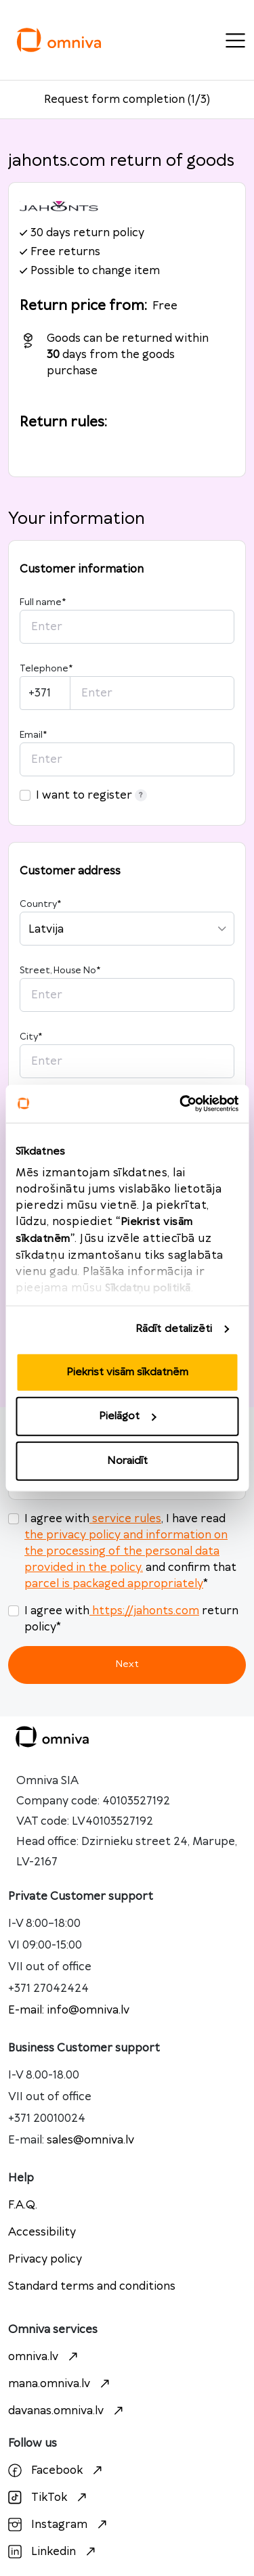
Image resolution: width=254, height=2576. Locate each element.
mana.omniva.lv (60, 2384)
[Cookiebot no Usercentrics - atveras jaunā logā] (180, 1104)
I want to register (91, 795)
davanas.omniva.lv (67, 2411)
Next (127, 1664)
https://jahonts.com (144, 1610)
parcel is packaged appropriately (113, 1583)
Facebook (57, 2470)
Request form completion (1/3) (127, 99)
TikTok (49, 2497)
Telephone (46, 669)
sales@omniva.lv (90, 2140)
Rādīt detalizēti (174, 1329)
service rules (125, 1518)
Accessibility (42, 2232)
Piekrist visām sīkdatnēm (127, 1371)
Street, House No (60, 970)
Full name (43, 602)
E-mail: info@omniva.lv (68, 2010)
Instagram (59, 2524)
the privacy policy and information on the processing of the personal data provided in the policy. (126, 1551)
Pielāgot (127, 1416)
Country (40, 904)
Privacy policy (45, 2259)
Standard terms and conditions (91, 2286)
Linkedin (53, 2552)
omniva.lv (44, 2357)
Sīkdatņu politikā (148, 1288)
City (31, 1037)
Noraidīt (127, 1460)
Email (33, 735)
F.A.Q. (22, 2205)
